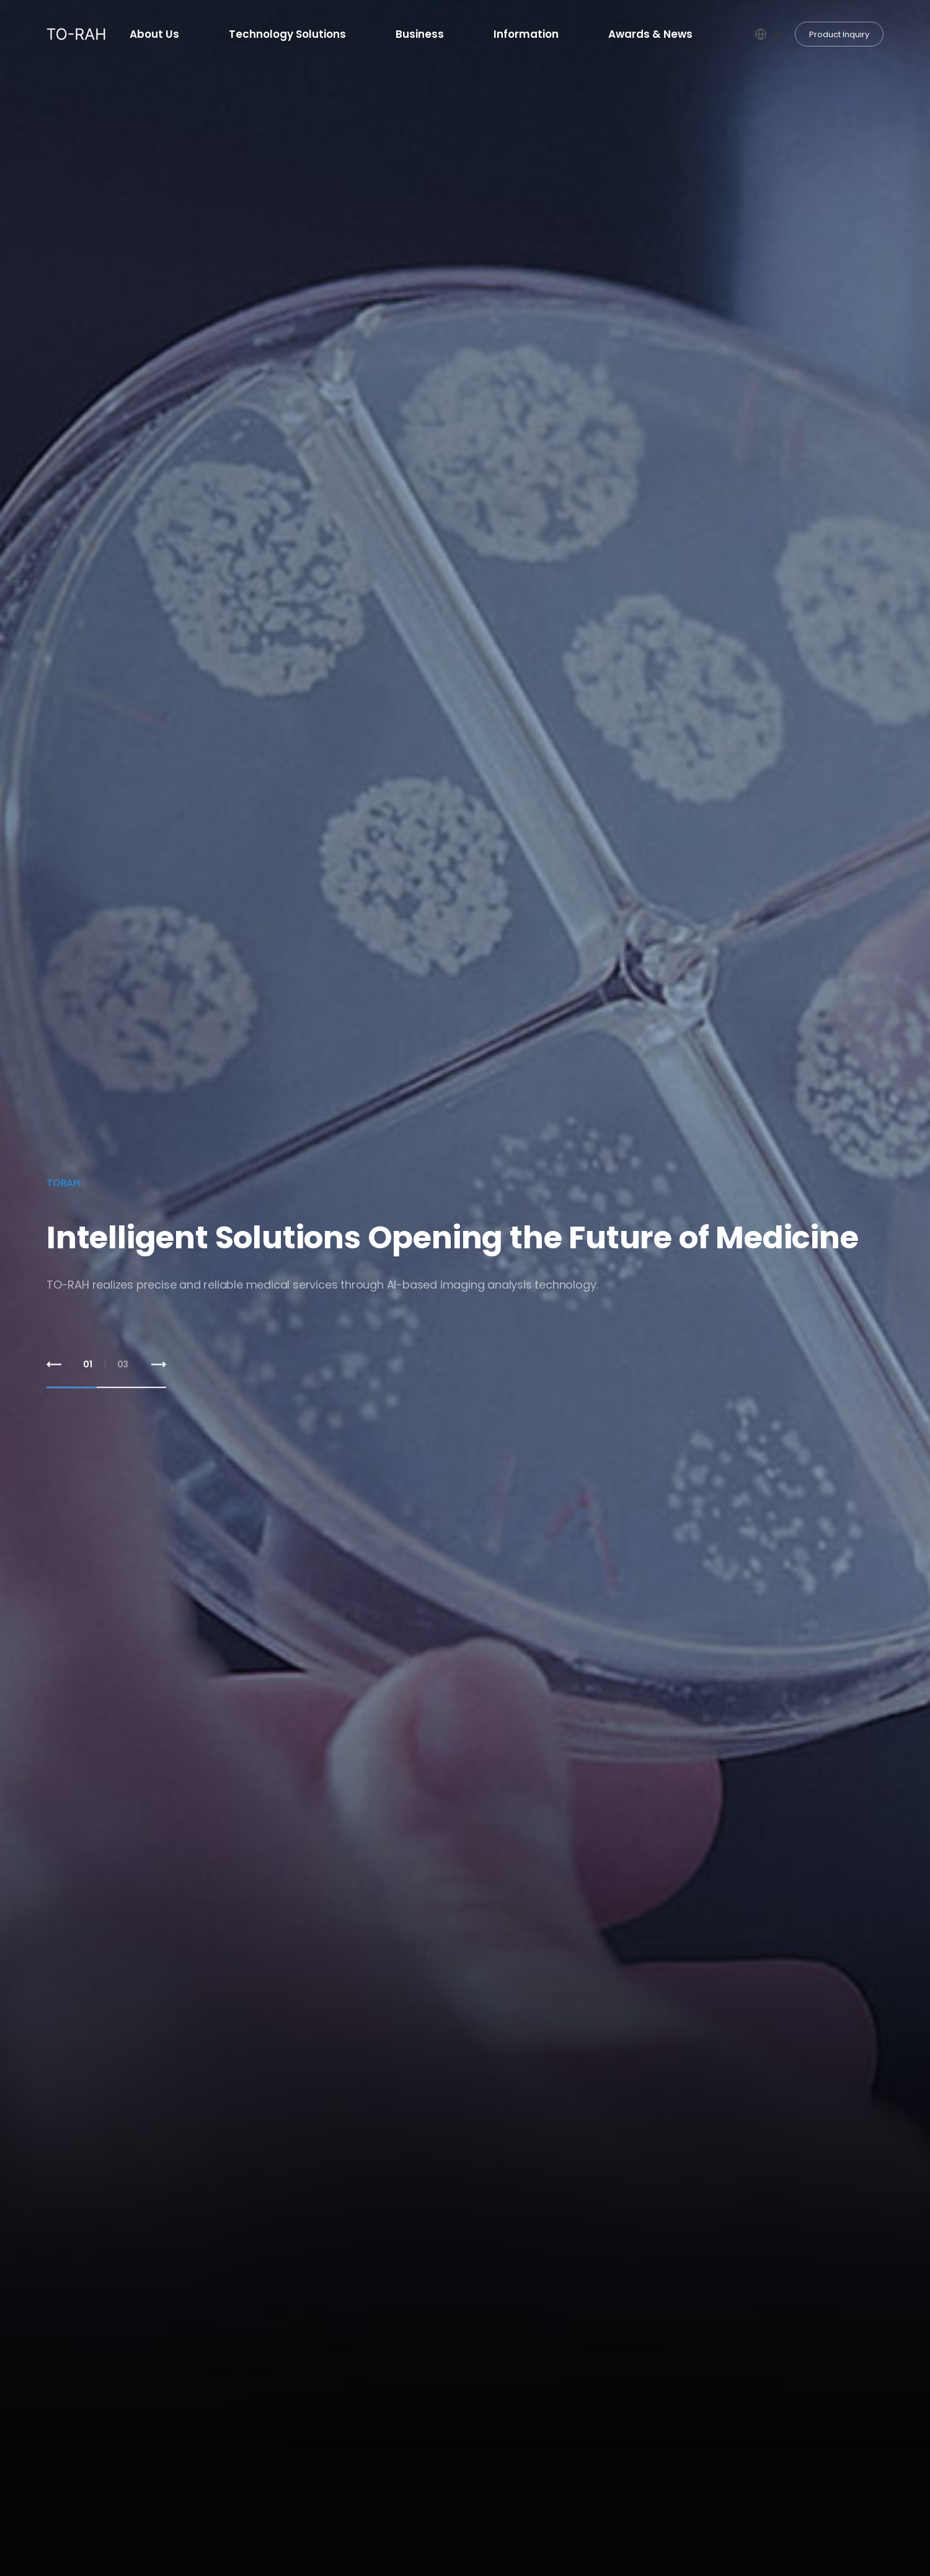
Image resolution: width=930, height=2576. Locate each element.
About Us (154, 34)
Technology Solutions (287, 34)
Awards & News (650, 34)
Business (420, 34)
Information (526, 34)
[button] (53, 1364)
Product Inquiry (839, 34)
